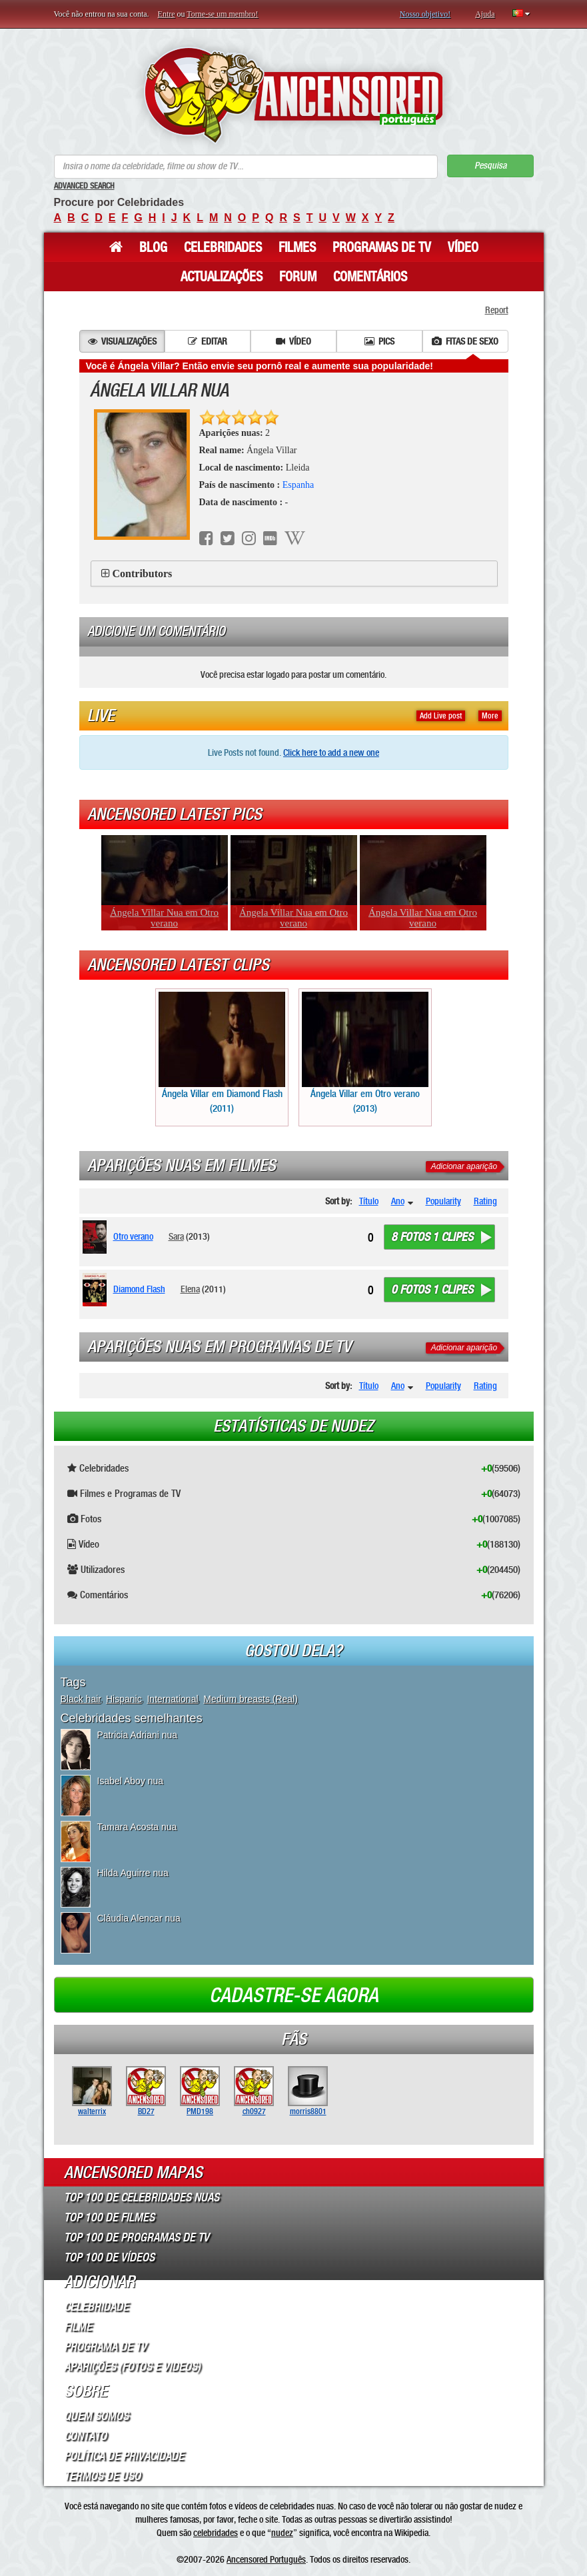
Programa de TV (105, 2346)
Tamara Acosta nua (137, 1827)
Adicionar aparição (464, 1166)
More (490, 715)
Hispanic (124, 1699)
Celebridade (96, 2306)
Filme (78, 2326)
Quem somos (96, 2416)
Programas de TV (381, 247)
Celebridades (223, 247)
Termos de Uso (102, 2476)
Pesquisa (490, 165)
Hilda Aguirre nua (133, 1873)
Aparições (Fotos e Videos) (132, 2366)
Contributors (143, 573)
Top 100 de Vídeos (109, 2257)
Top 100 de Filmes (109, 2217)
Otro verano (133, 1236)
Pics (379, 341)
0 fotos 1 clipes (432, 1289)
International (172, 1699)
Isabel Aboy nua (130, 1781)
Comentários (370, 276)
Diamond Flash (139, 1289)
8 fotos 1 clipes (432, 1237)
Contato (85, 2436)
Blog (153, 247)
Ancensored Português (266, 2559)
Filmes (297, 247)
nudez (282, 2532)
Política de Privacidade (124, 2456)
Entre (166, 14)
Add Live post (441, 715)
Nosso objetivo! (425, 14)
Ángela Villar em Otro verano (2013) (365, 1053)
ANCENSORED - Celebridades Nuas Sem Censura (293, 95)
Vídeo (463, 247)
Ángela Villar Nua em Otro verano (164, 917)
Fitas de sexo (465, 341)
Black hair (81, 1699)
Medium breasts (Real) (250, 1699)
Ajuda (484, 14)
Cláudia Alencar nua (139, 1918)
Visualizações (122, 341)
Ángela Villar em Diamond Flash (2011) (222, 1053)
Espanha (298, 485)
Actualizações (222, 276)
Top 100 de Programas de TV (136, 2237)
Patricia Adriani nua (137, 1735)
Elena (190, 1289)
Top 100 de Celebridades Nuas (141, 2197)
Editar (207, 341)
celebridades (215, 2532)
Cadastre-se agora (293, 1995)
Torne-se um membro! (222, 14)
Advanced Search (84, 186)
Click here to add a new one (331, 752)
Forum (297, 276)
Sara (176, 1236)
